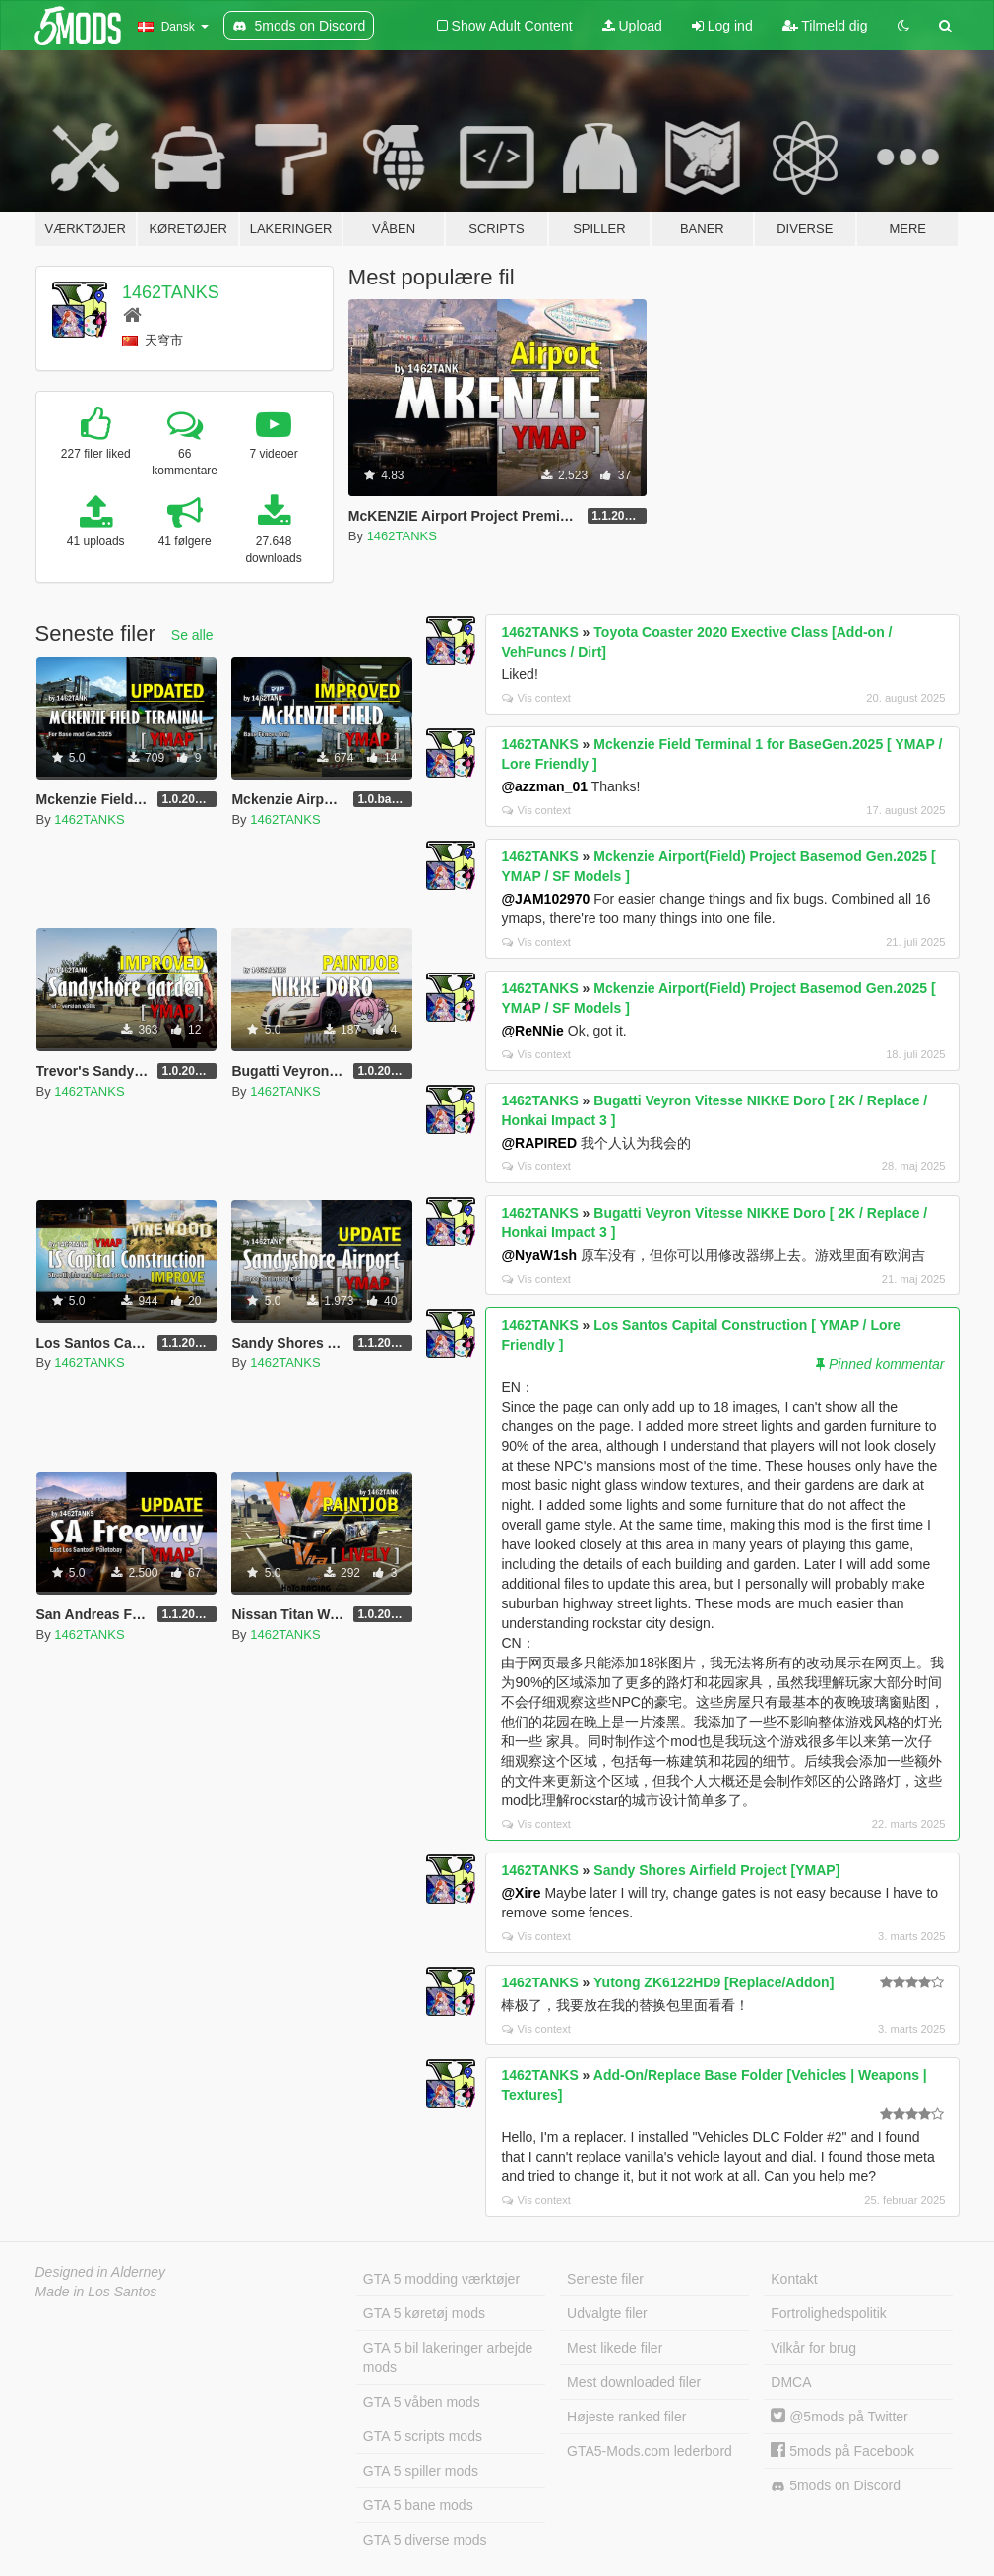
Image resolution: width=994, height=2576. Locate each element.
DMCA (791, 2382)
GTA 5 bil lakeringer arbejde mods (448, 2357)
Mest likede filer (614, 2348)
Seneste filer (605, 2279)
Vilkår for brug (813, 2348)
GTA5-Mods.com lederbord (649, 2451)
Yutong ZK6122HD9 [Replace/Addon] (713, 1982)
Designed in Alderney (100, 2272)
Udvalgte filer (607, 2313)
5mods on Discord (836, 2486)
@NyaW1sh (539, 1255)
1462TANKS (170, 292)
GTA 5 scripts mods (422, 2436)
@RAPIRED (539, 1143)
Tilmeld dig (825, 25)
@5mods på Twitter (839, 2416)
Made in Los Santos (96, 2291)
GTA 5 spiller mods (420, 2471)
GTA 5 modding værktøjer (441, 2279)
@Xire (520, 1893)
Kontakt (794, 2279)
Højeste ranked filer (626, 2416)
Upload (632, 25)
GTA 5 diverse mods (425, 2539)
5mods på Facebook (842, 2451)
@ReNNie (532, 1030)
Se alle (192, 635)
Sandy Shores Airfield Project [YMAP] (716, 1870)
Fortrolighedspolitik (829, 2313)
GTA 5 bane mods (418, 2505)
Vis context (536, 698)
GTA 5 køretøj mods (424, 2313)
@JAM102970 (545, 899)
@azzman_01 (544, 786)
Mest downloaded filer (634, 2382)
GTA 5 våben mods (421, 2402)
